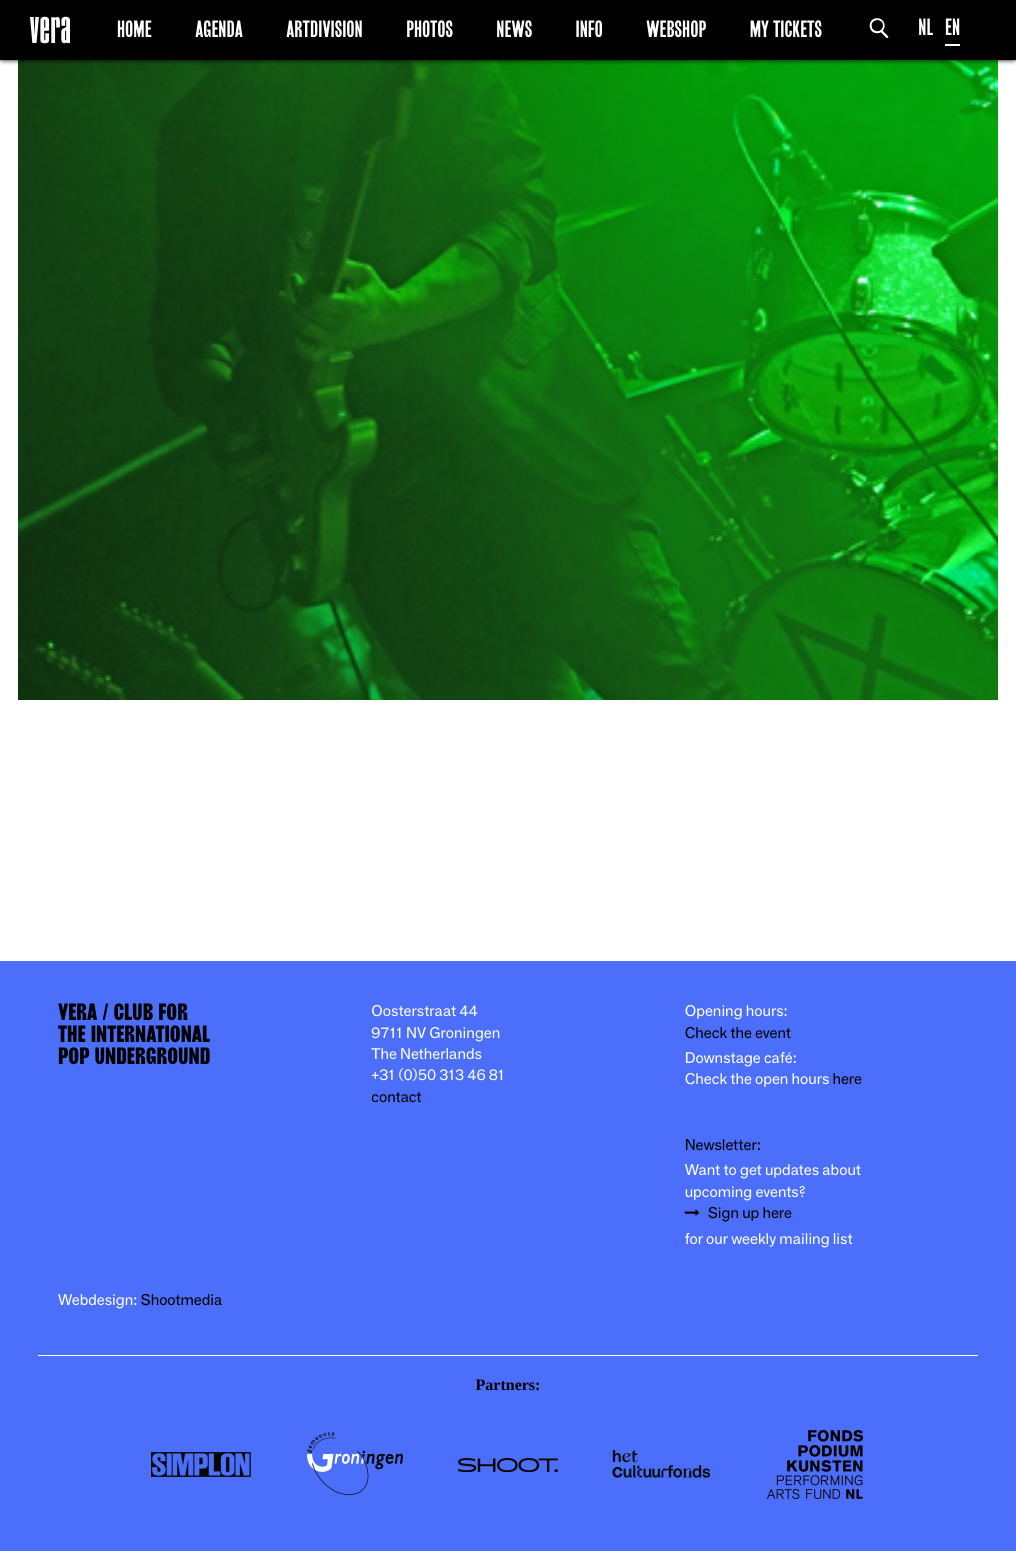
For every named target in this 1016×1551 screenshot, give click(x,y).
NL (925, 27)
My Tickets (786, 29)
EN (952, 27)
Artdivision (324, 29)
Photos (429, 29)
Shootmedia (182, 1300)
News (514, 29)
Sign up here (750, 1213)
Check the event (738, 1033)
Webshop (676, 29)
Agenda (219, 29)
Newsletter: (723, 1145)
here (847, 1079)
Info (588, 29)
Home (134, 29)
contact (396, 1097)
